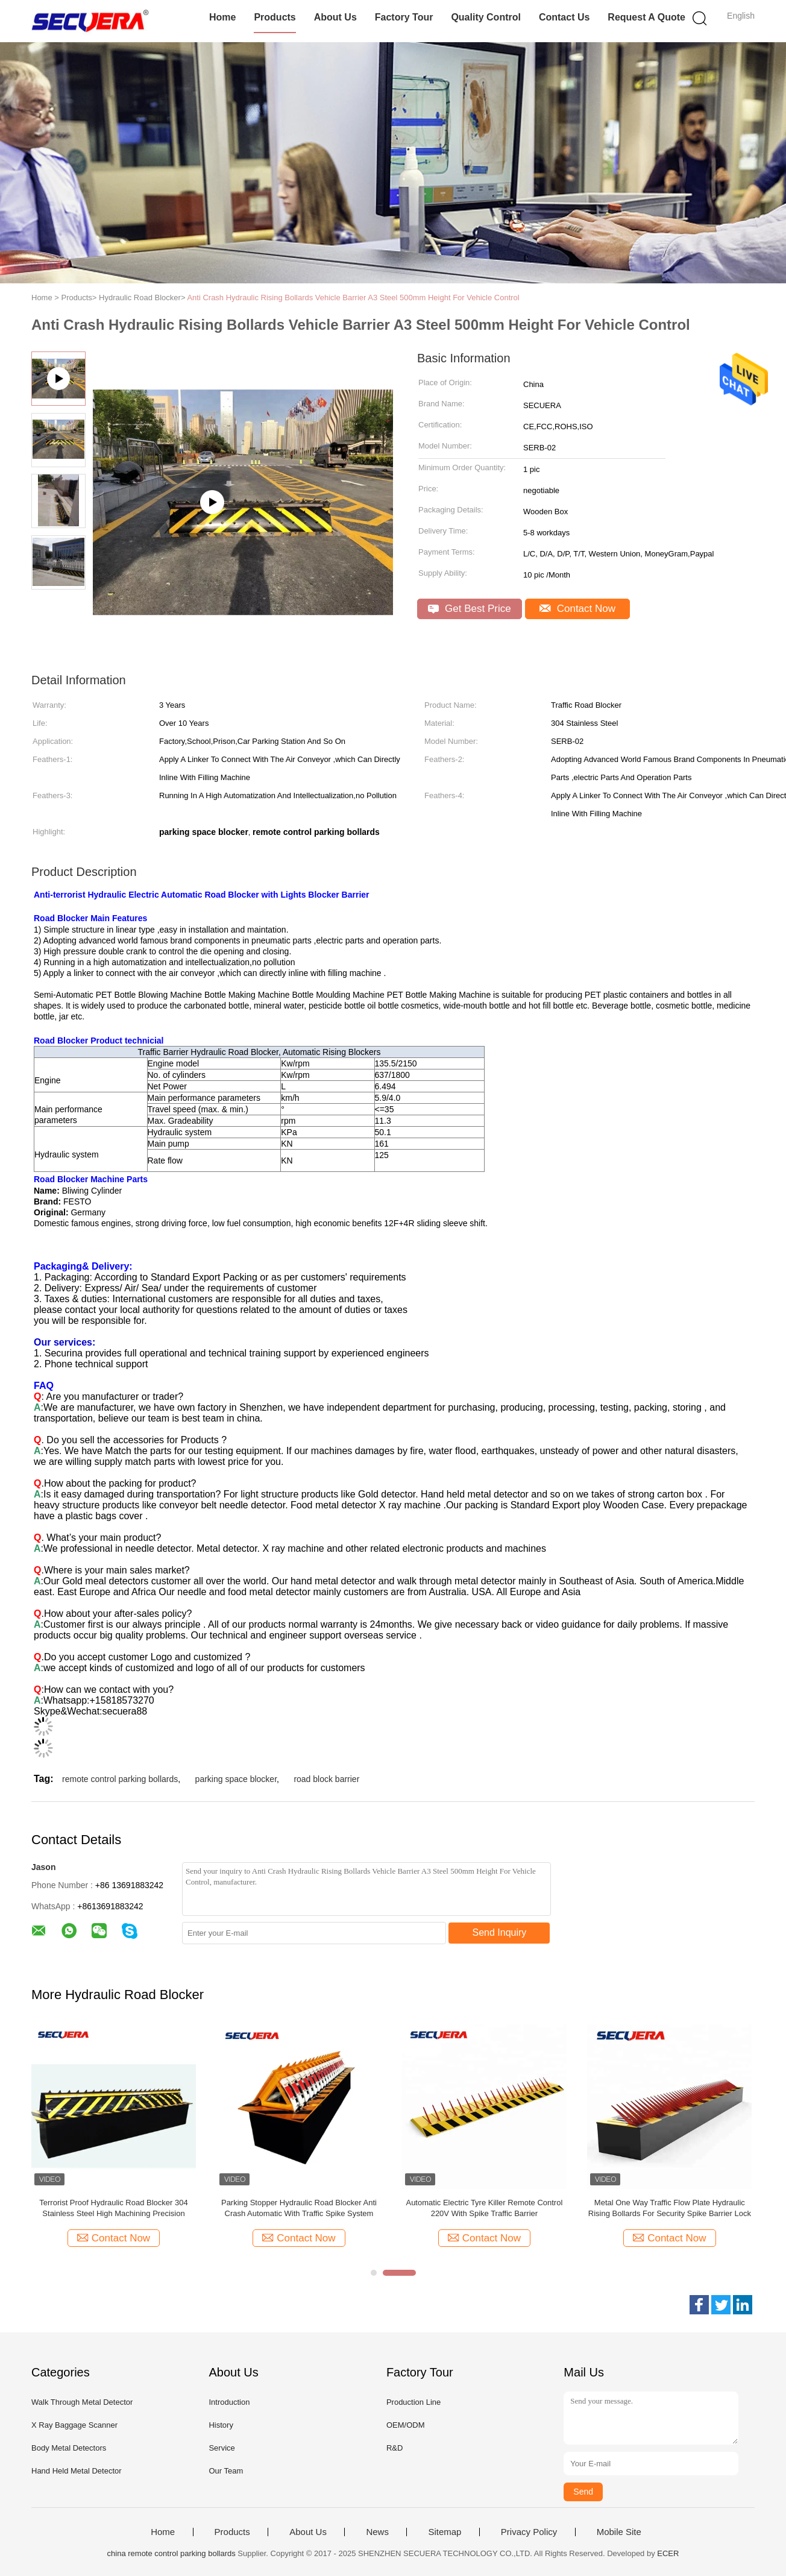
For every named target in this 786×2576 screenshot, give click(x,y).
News (377, 2532)
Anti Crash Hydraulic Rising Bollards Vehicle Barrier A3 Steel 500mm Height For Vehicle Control (353, 297)
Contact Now (577, 608)
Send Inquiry (500, 1932)
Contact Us (564, 17)
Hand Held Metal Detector (76, 2470)
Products (274, 17)
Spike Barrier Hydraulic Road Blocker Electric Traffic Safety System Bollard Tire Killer (113, 2208)
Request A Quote (646, 17)
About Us (335, 17)
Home (222, 17)
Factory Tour (404, 17)
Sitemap (444, 2532)
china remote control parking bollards (171, 2553)
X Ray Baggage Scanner (74, 2425)
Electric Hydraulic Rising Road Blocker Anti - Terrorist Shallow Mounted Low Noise (669, 2208)
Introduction (229, 2402)
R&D (394, 2447)
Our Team (226, 2470)
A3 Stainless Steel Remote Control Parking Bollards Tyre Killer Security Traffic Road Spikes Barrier (299, 2208)
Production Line (413, 2402)
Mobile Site (619, 2532)
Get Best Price (469, 608)
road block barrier (326, 1779)
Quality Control (486, 17)
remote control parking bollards (120, 1779)
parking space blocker (236, 1779)
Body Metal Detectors (68, 2447)
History (221, 2425)
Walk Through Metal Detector (82, 2402)
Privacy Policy (529, 2532)
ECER (668, 2553)
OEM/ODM (405, 2425)
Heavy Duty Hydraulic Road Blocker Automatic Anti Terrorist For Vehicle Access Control (484, 2208)
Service (221, 2447)
